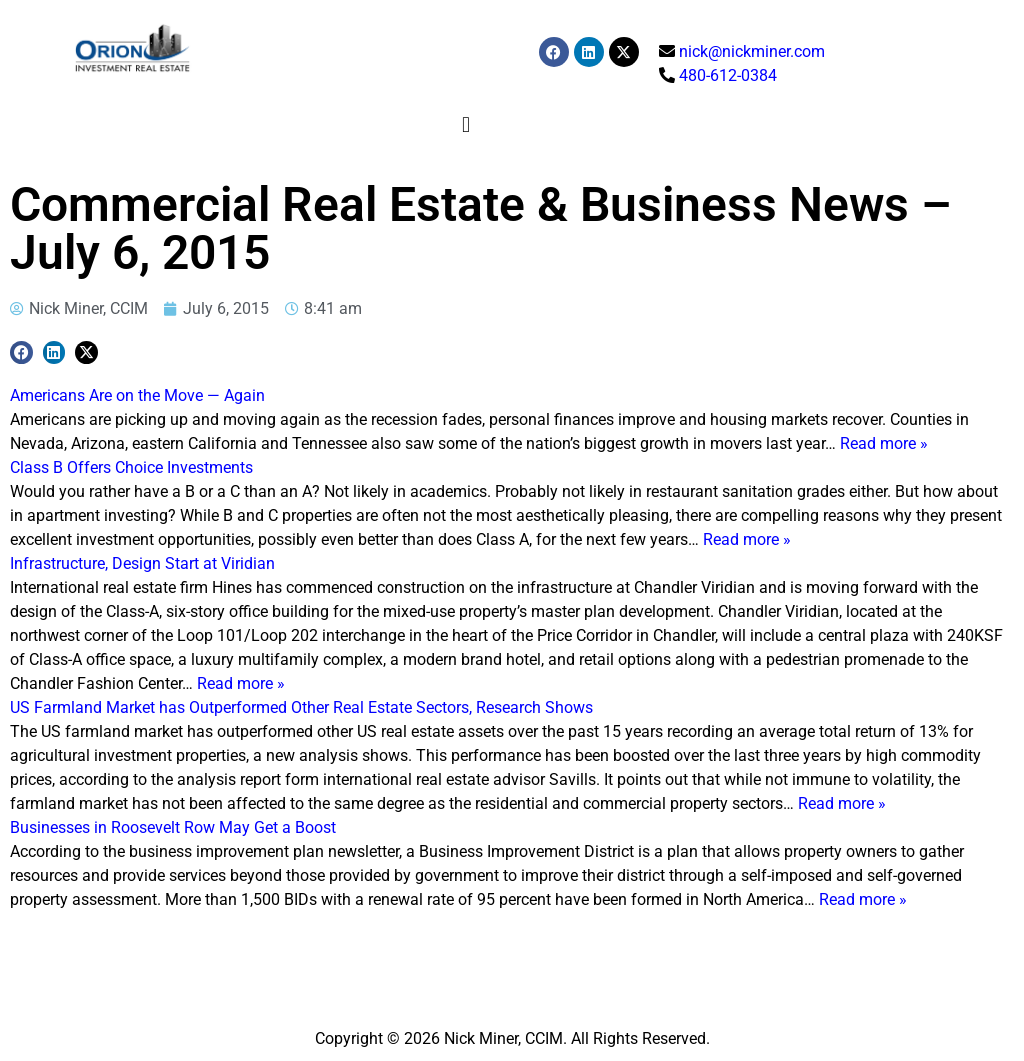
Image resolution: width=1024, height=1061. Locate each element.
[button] (466, 124)
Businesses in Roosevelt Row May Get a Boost (173, 827)
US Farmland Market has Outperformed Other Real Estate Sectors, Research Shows (301, 707)
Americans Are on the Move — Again (137, 395)
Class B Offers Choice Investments (131, 467)
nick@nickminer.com (752, 51)
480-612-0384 (728, 75)
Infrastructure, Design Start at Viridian (142, 563)
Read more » (884, 443)
